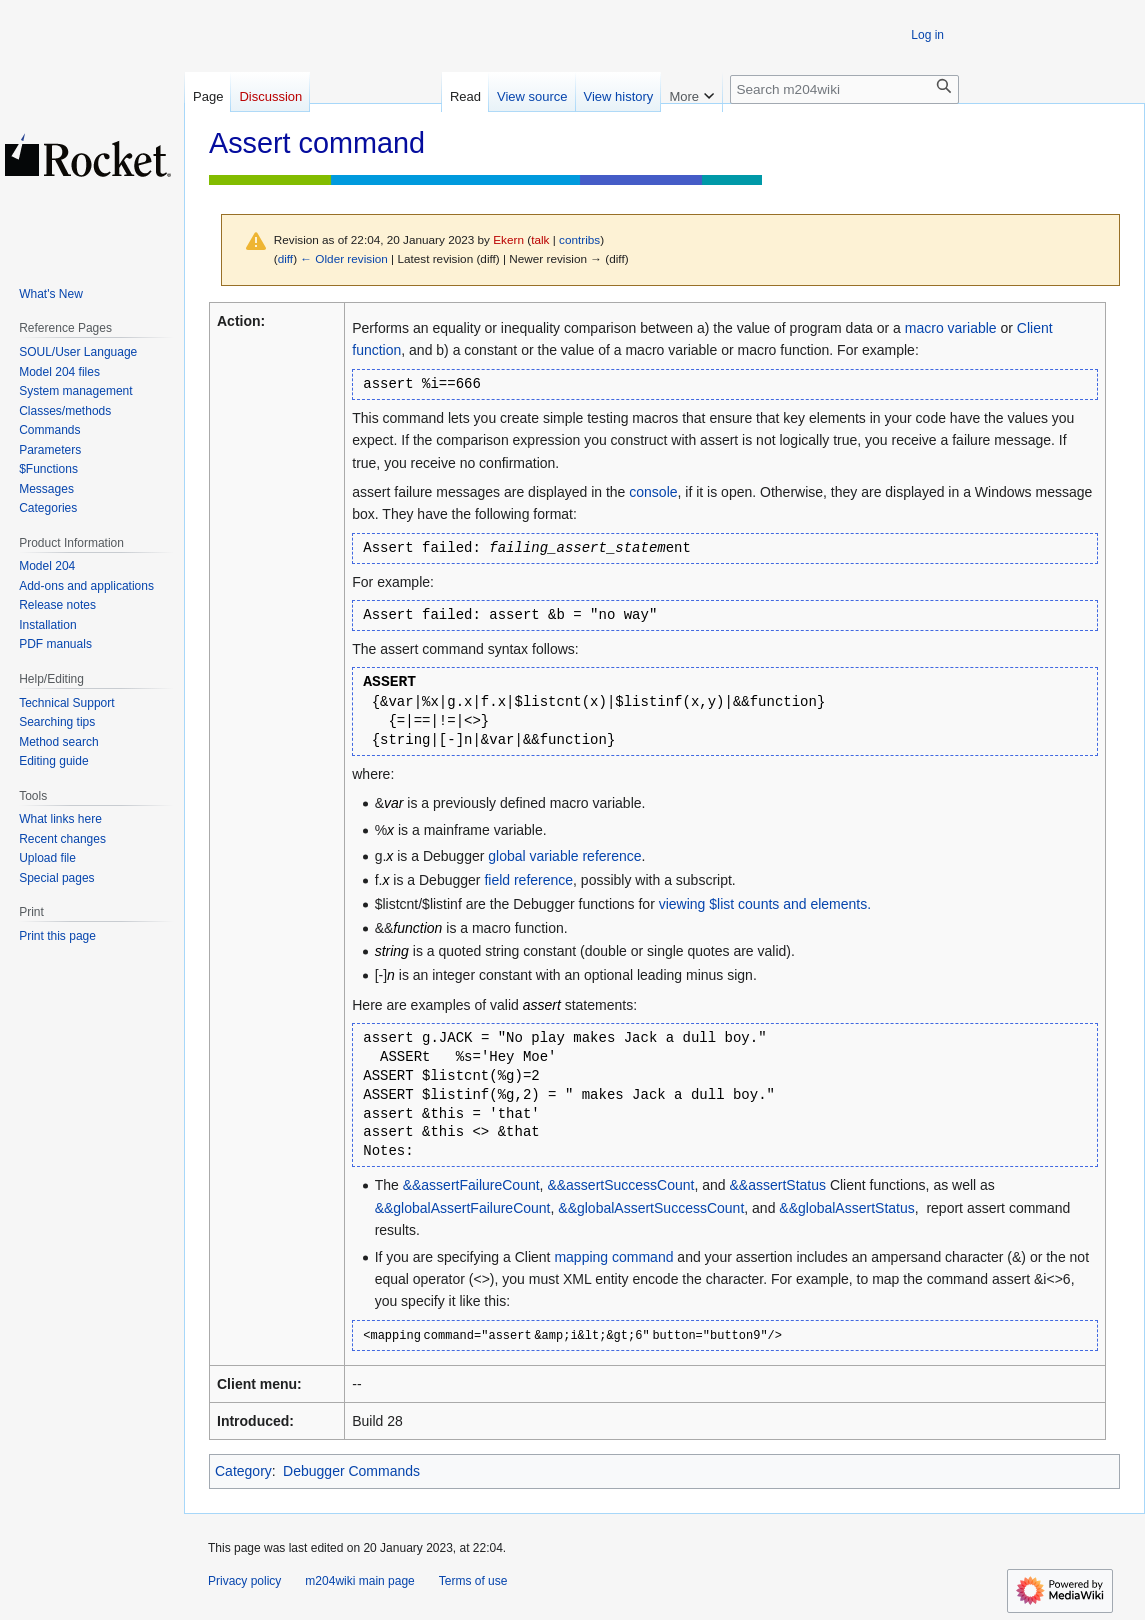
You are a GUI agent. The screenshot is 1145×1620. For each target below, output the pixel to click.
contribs (579, 239)
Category (243, 1471)
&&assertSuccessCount (620, 1185)
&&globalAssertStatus (846, 1208)
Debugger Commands (351, 1471)
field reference (528, 880)
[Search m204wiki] (844, 89)
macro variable (951, 328)
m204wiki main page (359, 1581)
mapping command (613, 1257)
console (653, 492)
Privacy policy (244, 1581)
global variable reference (564, 856)
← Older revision (344, 258)
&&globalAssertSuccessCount (651, 1208)
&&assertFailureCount (471, 1185)
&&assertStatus (778, 1185)
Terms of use (473, 1581)
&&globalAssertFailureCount (463, 1208)
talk (540, 239)
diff (285, 258)
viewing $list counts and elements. (765, 904)
